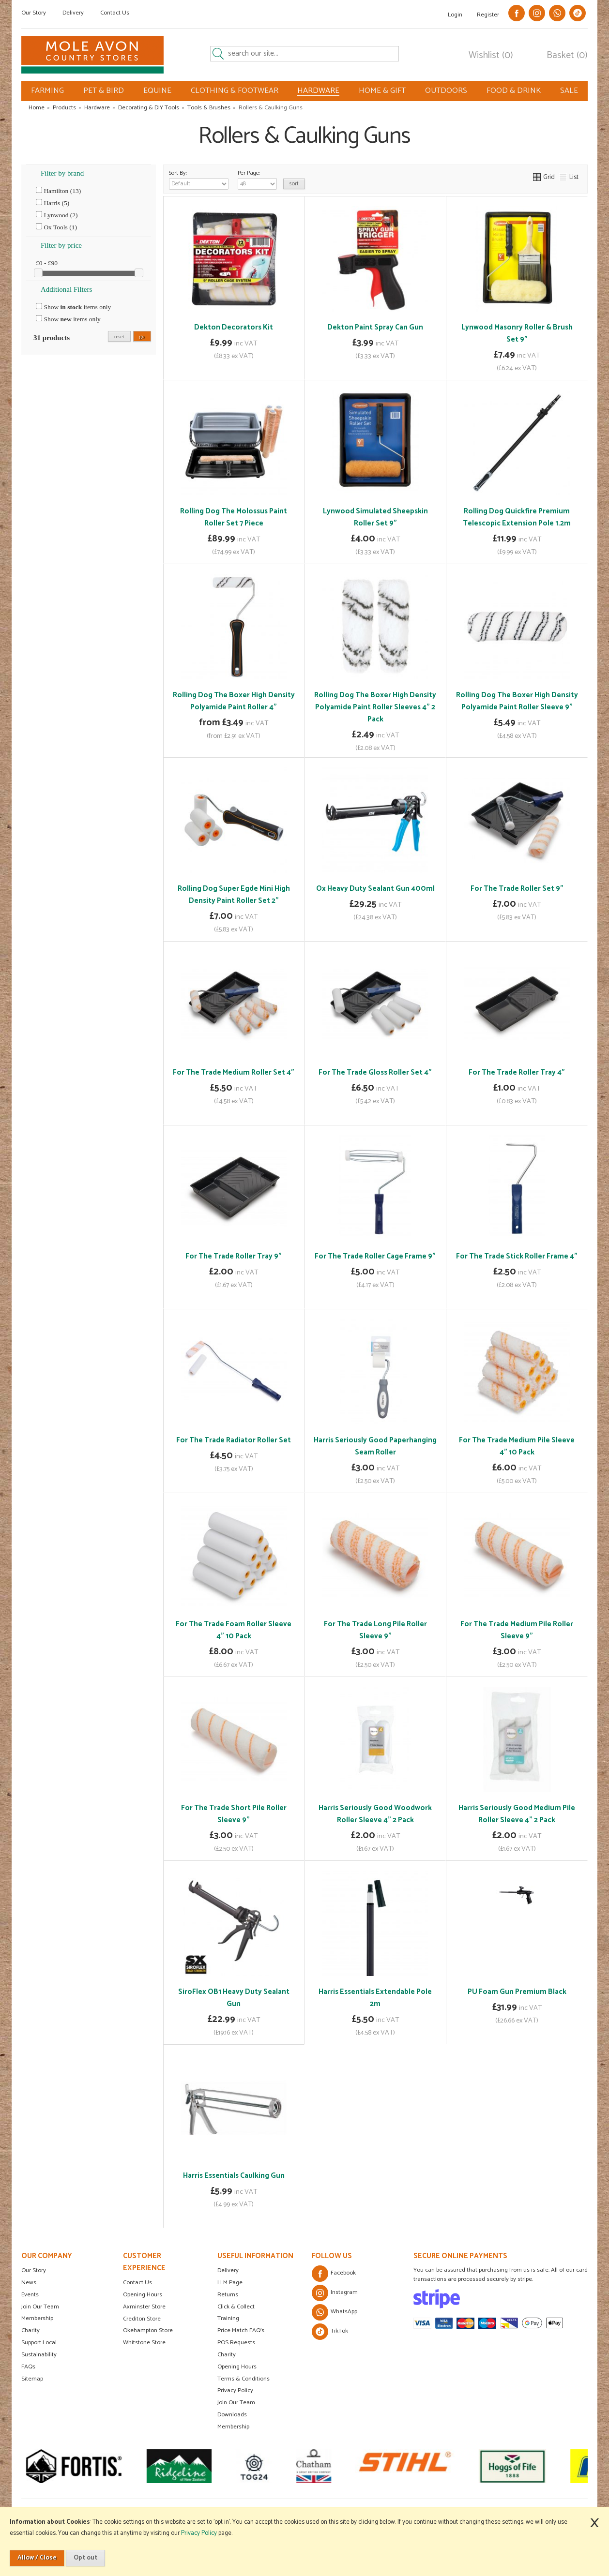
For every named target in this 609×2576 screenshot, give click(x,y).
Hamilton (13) (58, 191)
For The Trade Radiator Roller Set (233, 1440)
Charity (30, 2330)
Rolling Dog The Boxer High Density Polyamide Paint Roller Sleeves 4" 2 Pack (375, 707)
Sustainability (39, 2355)
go (142, 336)
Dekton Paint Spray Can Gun (375, 327)
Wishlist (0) (491, 55)
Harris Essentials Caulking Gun (234, 2176)
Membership (37, 2318)
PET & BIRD (103, 90)
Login (455, 15)
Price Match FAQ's (240, 2330)
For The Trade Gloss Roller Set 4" (375, 1072)
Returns (227, 2295)
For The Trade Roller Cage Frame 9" (375, 1256)
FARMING (47, 90)
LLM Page (230, 2282)
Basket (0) (567, 55)
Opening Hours (142, 2295)
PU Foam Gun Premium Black (517, 1992)
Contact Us (114, 13)
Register (488, 15)
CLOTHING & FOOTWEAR (234, 90)
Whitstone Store (144, 2342)
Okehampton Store (148, 2330)
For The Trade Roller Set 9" (517, 889)
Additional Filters (66, 289)
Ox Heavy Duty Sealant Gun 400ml (375, 889)
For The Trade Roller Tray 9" (233, 1256)
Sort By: (198, 179)
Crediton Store (142, 2319)
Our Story (33, 13)
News (28, 2282)
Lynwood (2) (57, 215)
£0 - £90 (47, 263)
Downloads (232, 2415)
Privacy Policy (235, 2390)
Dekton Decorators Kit (233, 327)
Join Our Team (40, 2307)
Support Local (39, 2342)
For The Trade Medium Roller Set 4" (233, 1072)
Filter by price (61, 245)
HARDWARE (318, 91)
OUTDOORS (446, 90)
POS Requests (236, 2342)
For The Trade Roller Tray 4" (517, 1072)
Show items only (73, 307)
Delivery (73, 13)
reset (119, 336)
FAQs (28, 2367)
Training (228, 2318)
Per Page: (257, 179)
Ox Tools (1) (56, 227)
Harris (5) (52, 203)
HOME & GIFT (382, 90)
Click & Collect (236, 2307)
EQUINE (157, 90)
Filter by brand (62, 173)
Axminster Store (144, 2307)
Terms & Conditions (243, 2379)
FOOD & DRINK (514, 90)
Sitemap (32, 2379)
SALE (569, 90)
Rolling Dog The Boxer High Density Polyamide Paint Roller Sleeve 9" (517, 701)
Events (30, 2295)
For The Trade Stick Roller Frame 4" (517, 1256)
